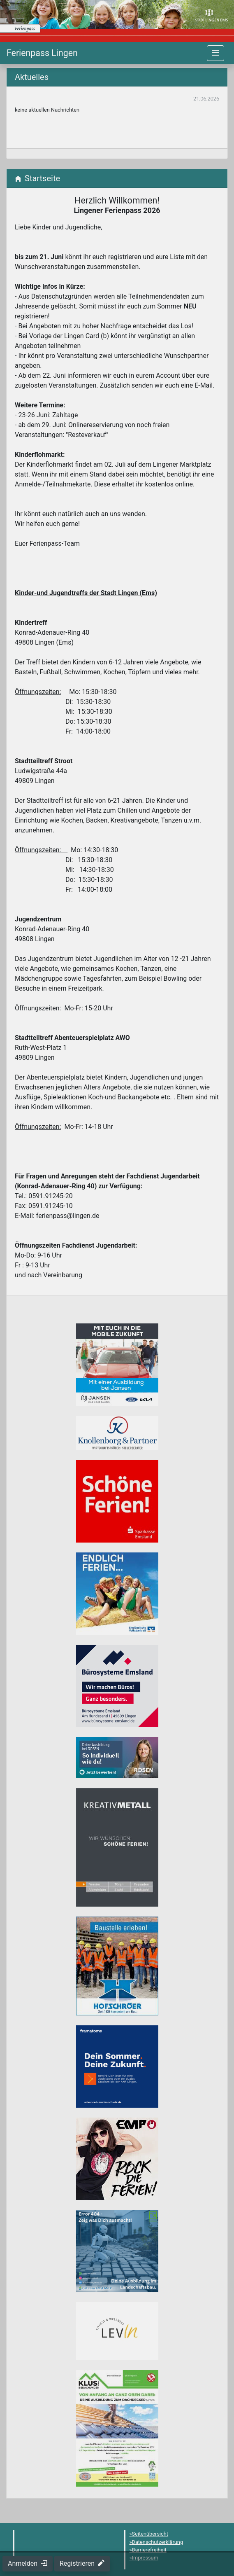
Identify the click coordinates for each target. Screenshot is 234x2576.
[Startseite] (42, 53)
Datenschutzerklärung (157, 2542)
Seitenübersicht (150, 2534)
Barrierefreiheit (149, 2550)
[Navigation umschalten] (215, 53)
